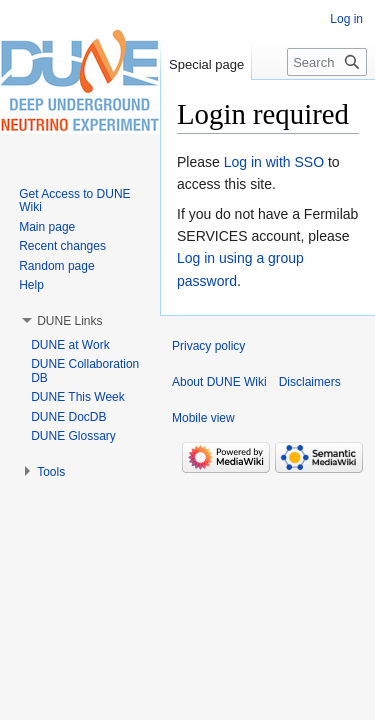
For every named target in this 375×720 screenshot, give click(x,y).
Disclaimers (310, 382)
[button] (69, 321)
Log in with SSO (274, 162)
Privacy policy (208, 346)
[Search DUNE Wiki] (327, 62)
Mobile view (203, 418)
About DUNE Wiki (219, 382)
